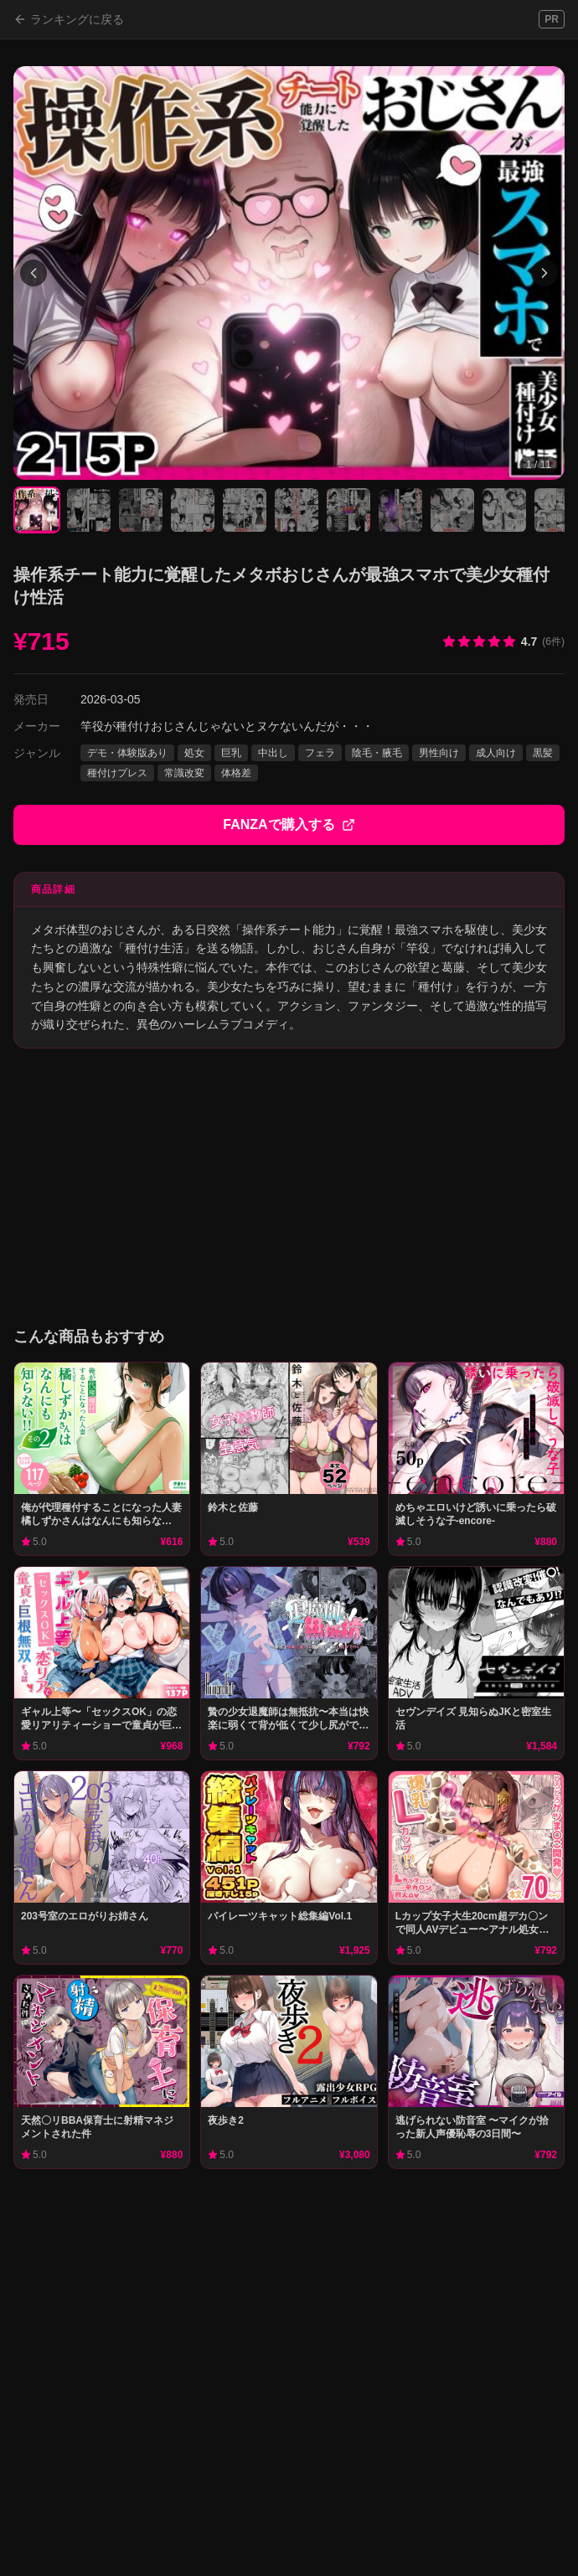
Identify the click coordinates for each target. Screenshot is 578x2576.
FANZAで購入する (288, 824)
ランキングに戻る (68, 19)
